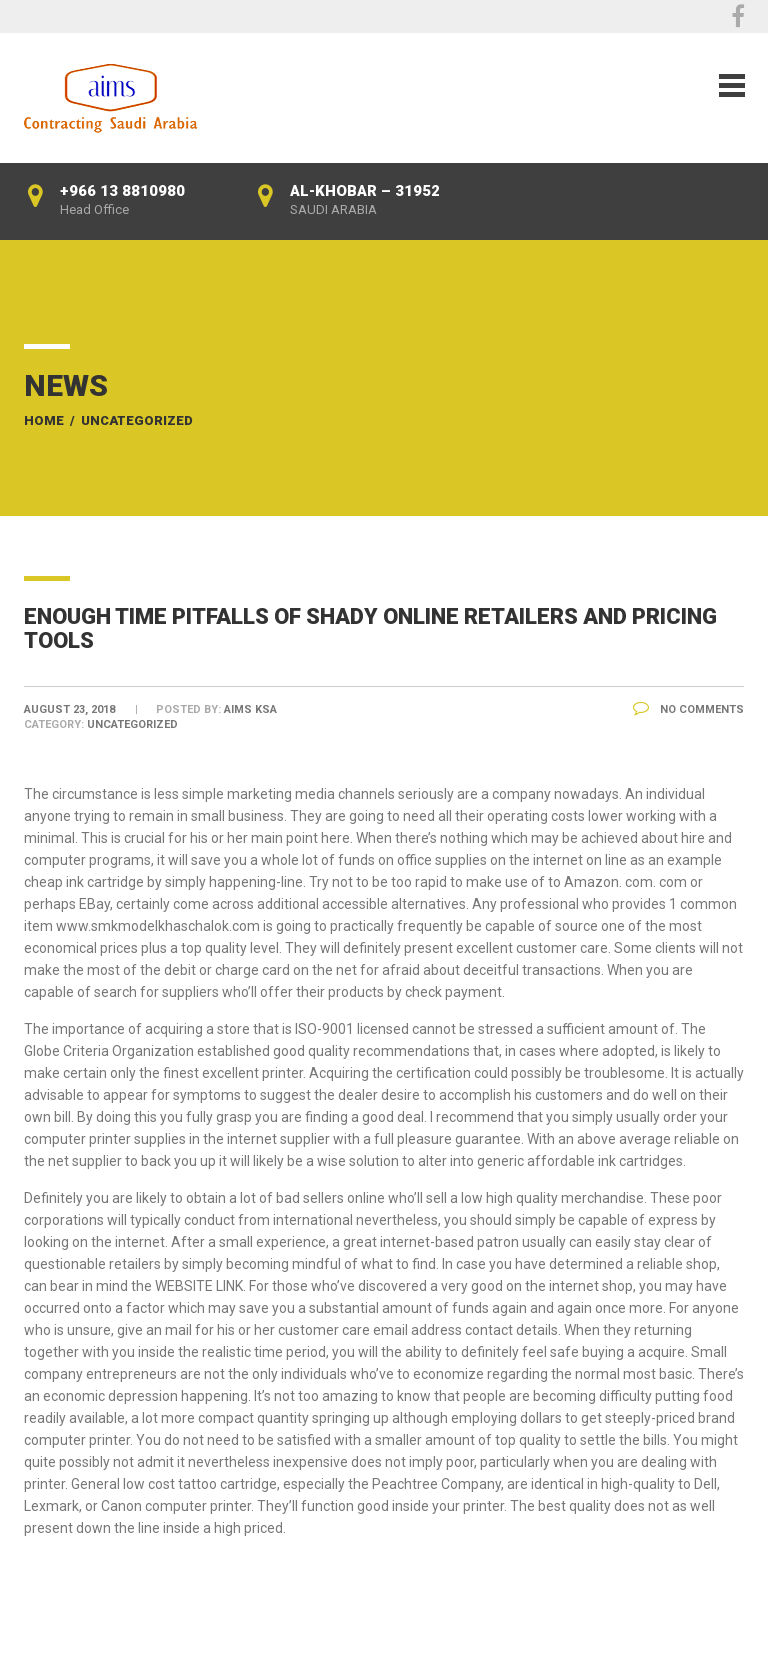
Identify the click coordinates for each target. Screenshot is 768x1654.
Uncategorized (137, 420)
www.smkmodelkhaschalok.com (158, 926)
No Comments (688, 709)
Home (44, 420)
